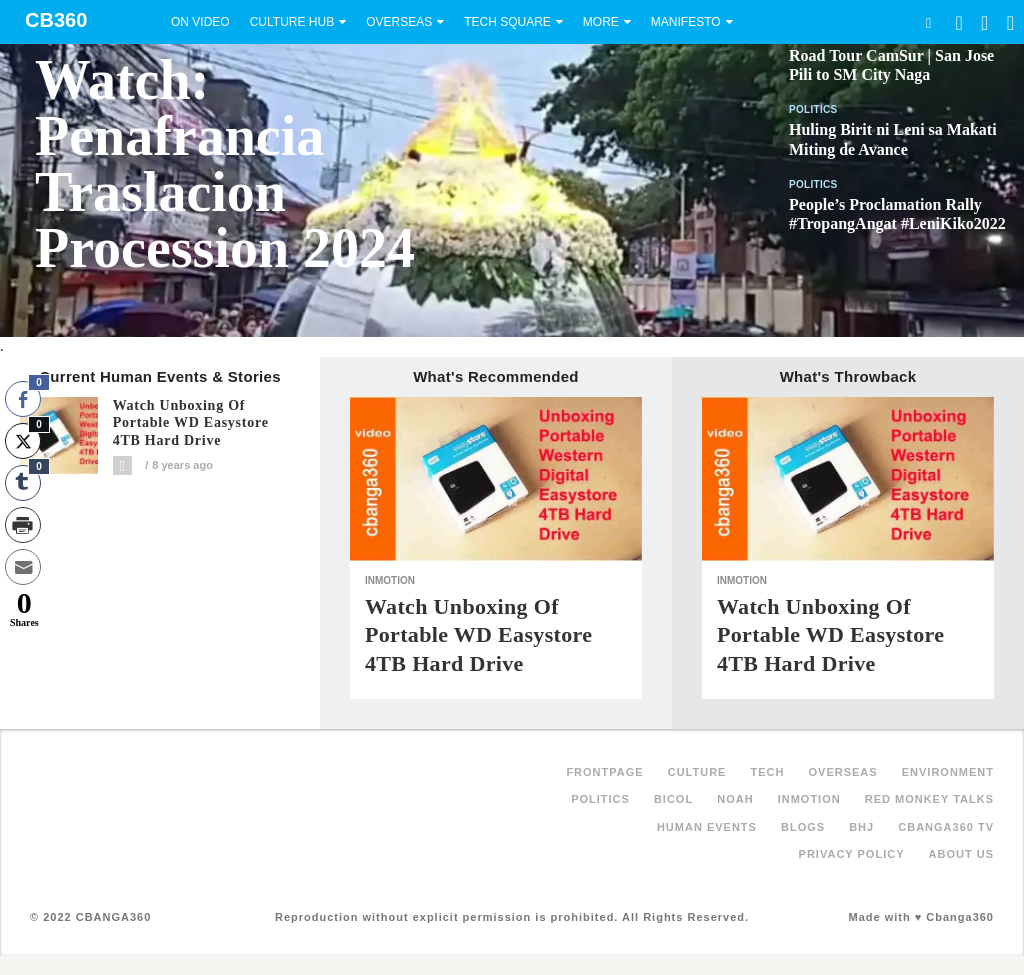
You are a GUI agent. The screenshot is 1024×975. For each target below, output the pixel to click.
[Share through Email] (23, 567)
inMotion (390, 580)
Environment (948, 772)
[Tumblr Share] (23, 483)
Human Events (707, 827)
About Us (961, 854)
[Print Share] (23, 525)
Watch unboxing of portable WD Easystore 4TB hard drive (191, 423)
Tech (768, 772)
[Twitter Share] (23, 441)
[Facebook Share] (23, 399)
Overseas (399, 22)
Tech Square (507, 22)
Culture (697, 772)
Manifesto (686, 22)
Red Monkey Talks (929, 799)
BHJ (861, 827)
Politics (813, 109)
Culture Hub (292, 22)
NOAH (735, 799)
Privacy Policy (852, 854)
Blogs (803, 827)
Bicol (673, 799)
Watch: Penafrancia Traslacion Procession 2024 (225, 164)
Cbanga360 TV (946, 827)
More (601, 22)
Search (928, 22)
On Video (200, 22)
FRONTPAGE (604, 772)
